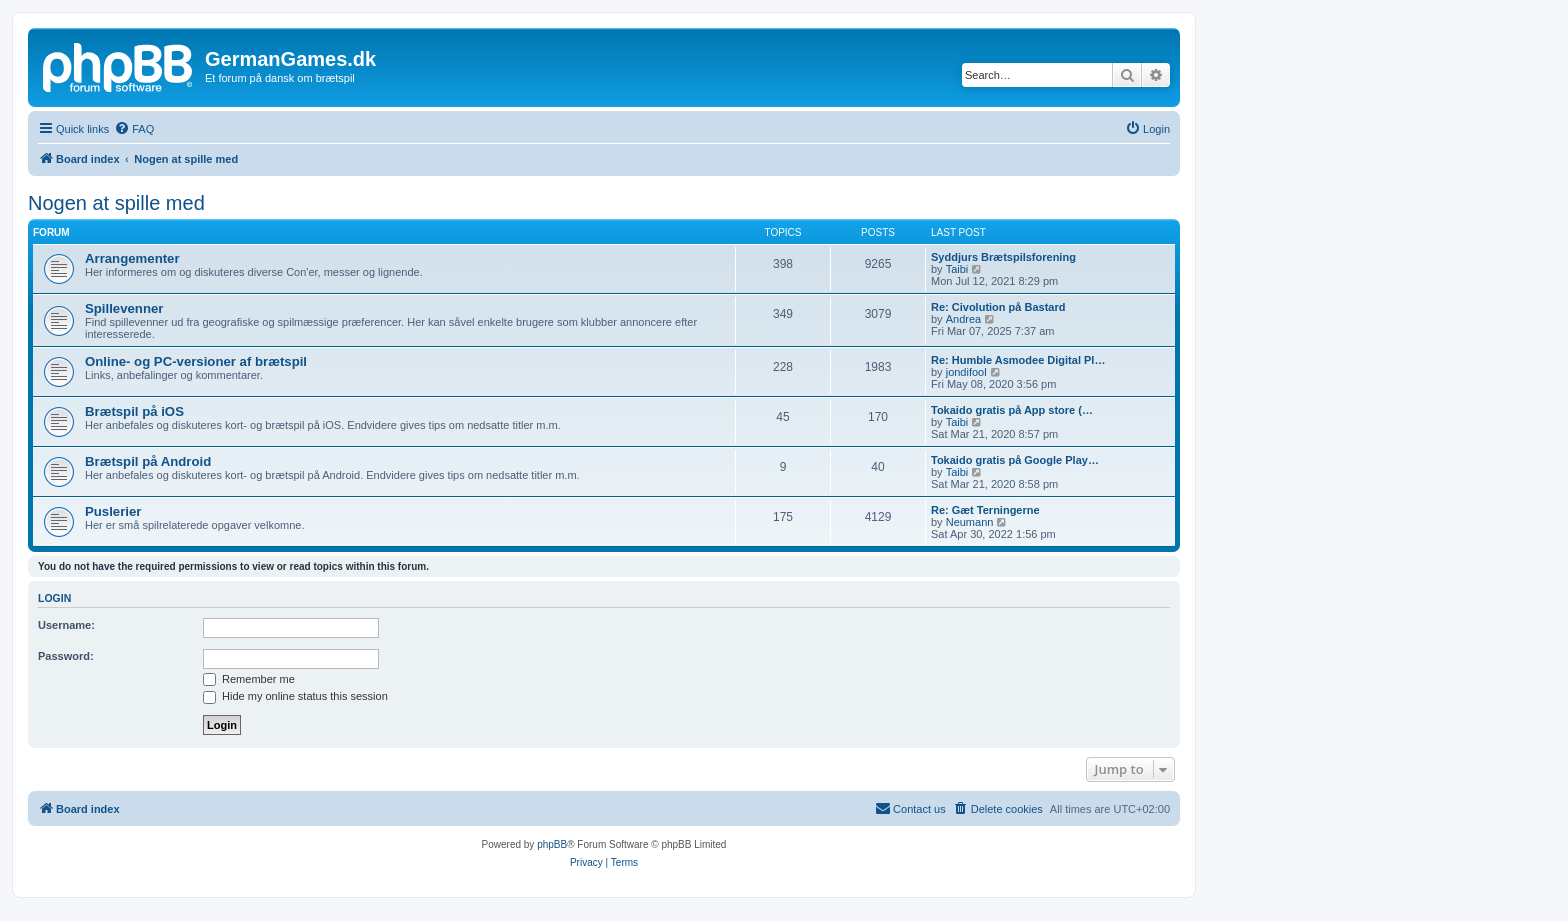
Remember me (249, 679)
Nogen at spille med (116, 203)
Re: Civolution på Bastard (998, 307)
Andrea (963, 319)
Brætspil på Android (148, 461)
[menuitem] (134, 129)
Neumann (970, 522)
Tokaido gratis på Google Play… (1015, 460)
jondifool (966, 372)
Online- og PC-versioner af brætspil (196, 361)
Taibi (957, 269)
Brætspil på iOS (134, 411)
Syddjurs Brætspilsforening (1003, 257)
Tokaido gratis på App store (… (1012, 410)
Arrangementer (132, 258)
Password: (66, 656)
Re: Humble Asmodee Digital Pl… (1018, 360)
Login (54, 598)
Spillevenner (124, 308)
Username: (66, 625)
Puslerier (113, 511)
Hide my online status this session (295, 696)
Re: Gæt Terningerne (985, 510)
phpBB (552, 844)
